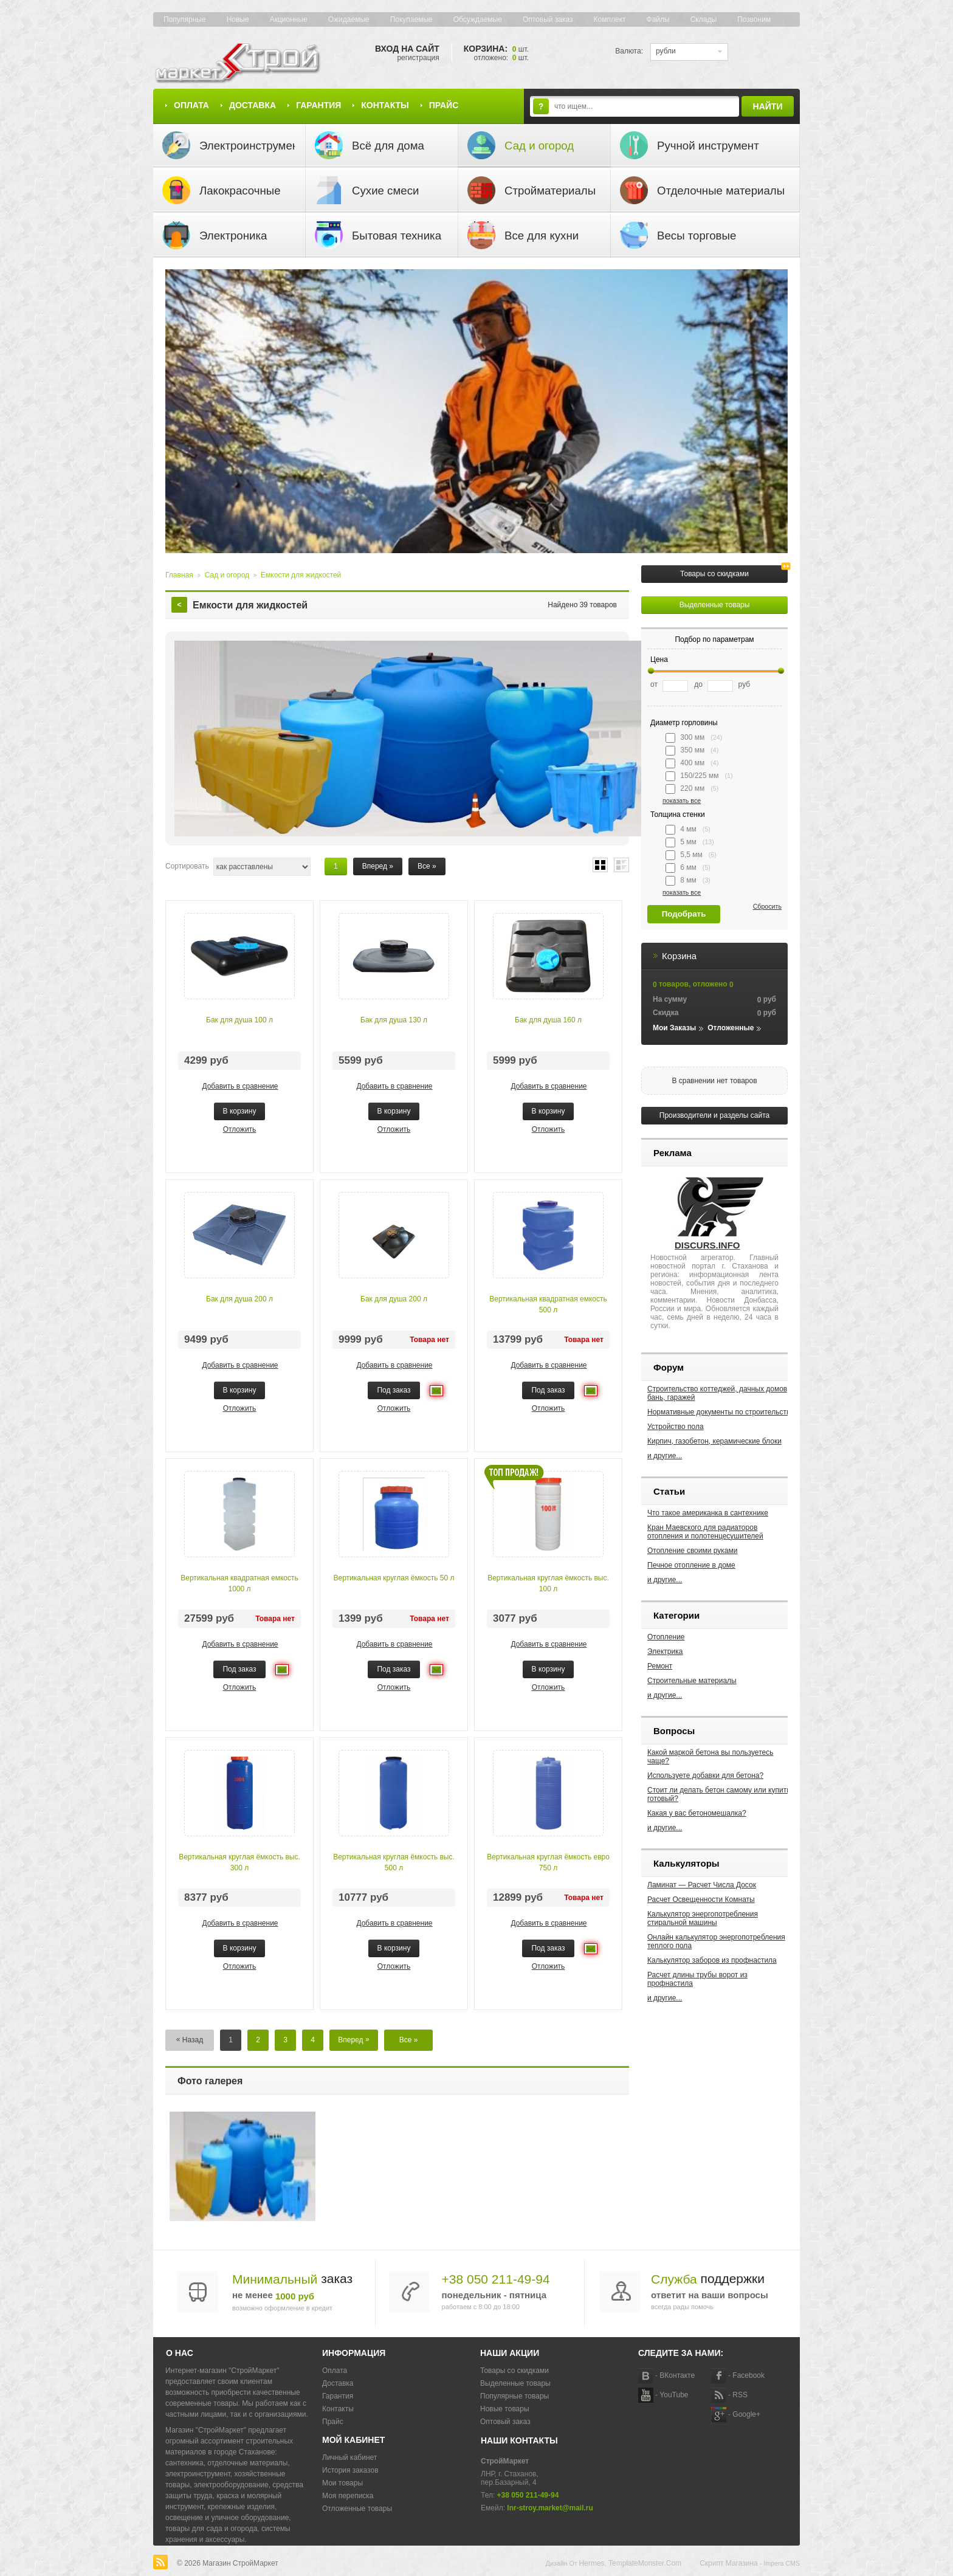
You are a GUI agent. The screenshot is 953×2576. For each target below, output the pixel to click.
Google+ (746, 2414)
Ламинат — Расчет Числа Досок (701, 1885)
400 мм (692, 763)
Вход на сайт (407, 48)
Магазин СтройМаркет (240, 2563)
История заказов (350, 2470)
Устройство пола (675, 1426)
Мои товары (342, 2483)
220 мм (692, 789)
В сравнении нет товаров (714, 1080)
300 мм (694, 738)
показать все (681, 800)
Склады (703, 19)
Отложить (239, 1129)
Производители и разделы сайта (714, 1115)
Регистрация (418, 57)
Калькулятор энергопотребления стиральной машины (702, 1918)
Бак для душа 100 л (239, 1020)
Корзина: (496, 48)
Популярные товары (514, 2396)
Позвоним (754, 19)
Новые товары (504, 2409)
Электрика (665, 1651)
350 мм (692, 751)
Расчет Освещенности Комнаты (701, 1899)
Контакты (384, 105)
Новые (238, 19)
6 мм (688, 868)
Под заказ (393, 1390)
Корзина (679, 956)
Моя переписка (348, 2496)
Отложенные (730, 1028)
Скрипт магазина (729, 2563)
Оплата (191, 105)
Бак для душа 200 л (239, 1299)
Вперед (377, 866)
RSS (740, 2395)
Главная (179, 575)
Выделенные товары (714, 605)
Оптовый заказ (548, 19)
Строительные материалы (692, 1680)
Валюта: (629, 51)
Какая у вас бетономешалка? (696, 1813)
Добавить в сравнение (240, 1086)
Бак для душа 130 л (393, 1020)
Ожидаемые (349, 19)
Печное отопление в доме (691, 1565)
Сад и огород (227, 575)
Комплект (610, 19)
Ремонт (659, 1666)
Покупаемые (411, 19)
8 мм (688, 881)
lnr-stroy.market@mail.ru (550, 2508)
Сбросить (767, 906)
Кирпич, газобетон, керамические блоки (714, 1441)
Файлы (658, 19)
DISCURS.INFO (707, 1245)
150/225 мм (699, 776)
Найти (768, 106)
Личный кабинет (349, 2457)
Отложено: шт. (501, 57)
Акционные (289, 19)
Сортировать (187, 866)
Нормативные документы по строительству (720, 1412)
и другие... (664, 1456)
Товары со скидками (714, 574)
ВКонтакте (677, 2375)
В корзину (239, 1111)
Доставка (252, 105)
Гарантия (318, 105)
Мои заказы (674, 1028)
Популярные (184, 19)
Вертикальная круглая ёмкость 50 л (393, 1578)
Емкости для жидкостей (301, 575)
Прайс (443, 105)
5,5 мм (691, 855)
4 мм (688, 830)
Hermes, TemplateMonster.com (630, 2563)
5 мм (690, 842)
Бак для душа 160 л (548, 1020)
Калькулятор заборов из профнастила (712, 1960)
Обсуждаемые (477, 19)
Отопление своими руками (692, 1550)
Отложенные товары (357, 2508)
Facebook (748, 2375)
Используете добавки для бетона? (705, 1775)
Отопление (666, 1637)
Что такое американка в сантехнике (707, 1513)
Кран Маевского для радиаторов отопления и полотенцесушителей (705, 1531)
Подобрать (684, 913)
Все (427, 866)
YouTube (673, 2395)
